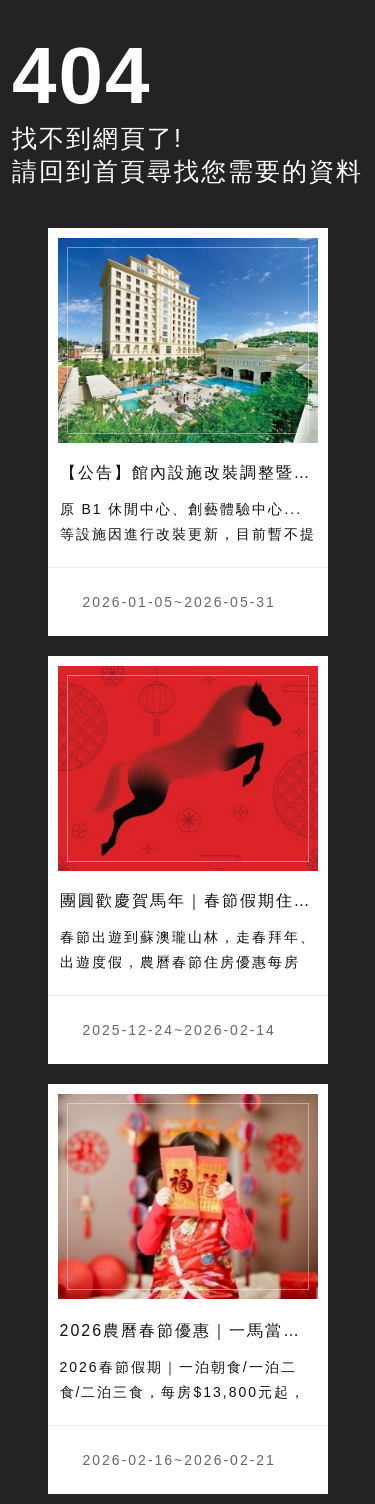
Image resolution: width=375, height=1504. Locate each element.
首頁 (120, 171)
